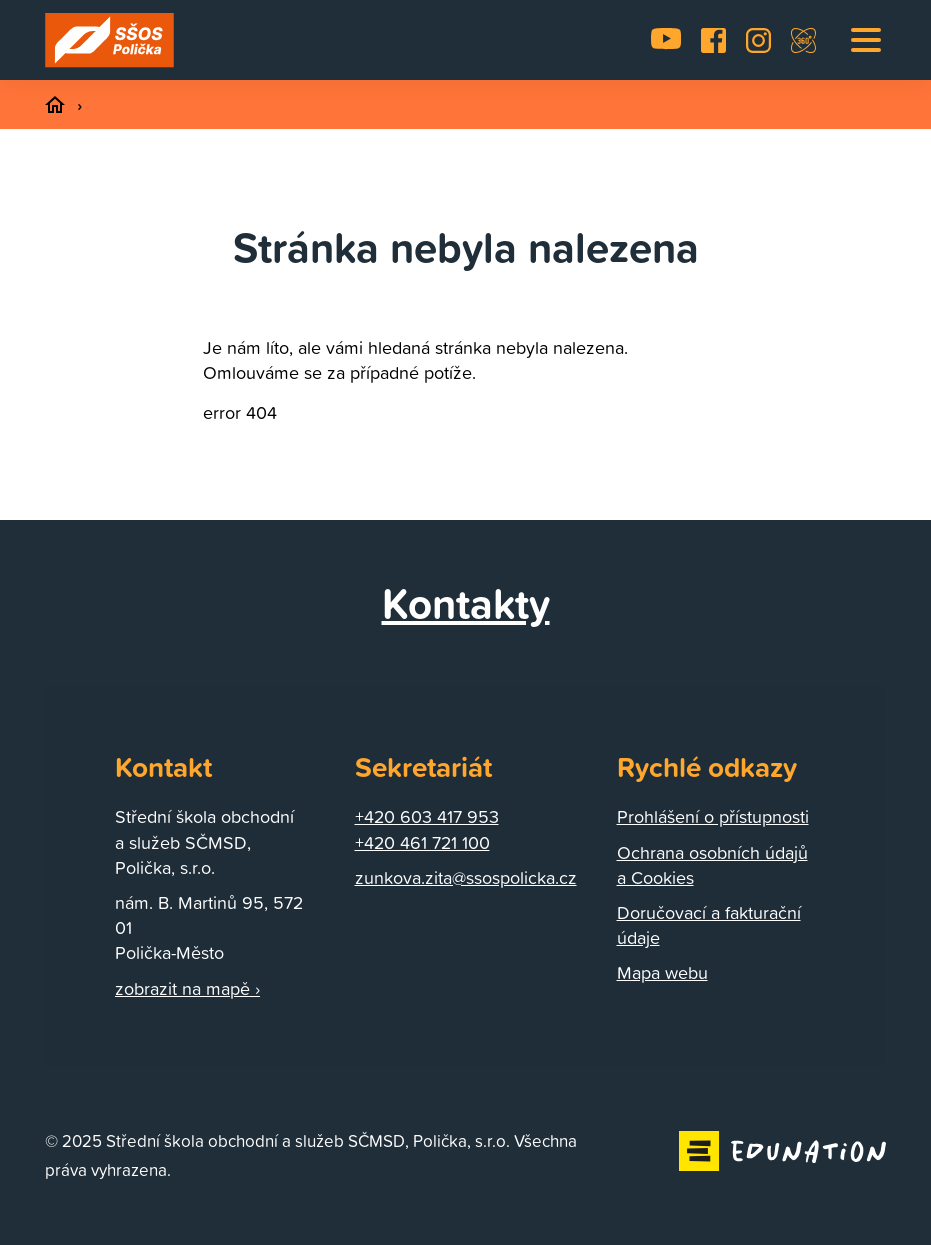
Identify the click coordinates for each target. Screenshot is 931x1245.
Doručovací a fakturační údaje (709, 925)
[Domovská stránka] (110, 40)
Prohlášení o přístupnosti (713, 816)
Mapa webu (662, 972)
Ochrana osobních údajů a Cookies (712, 865)
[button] (866, 40)
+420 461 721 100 (422, 842)
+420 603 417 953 (427, 816)
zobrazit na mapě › (187, 988)
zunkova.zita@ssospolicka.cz (466, 877)
